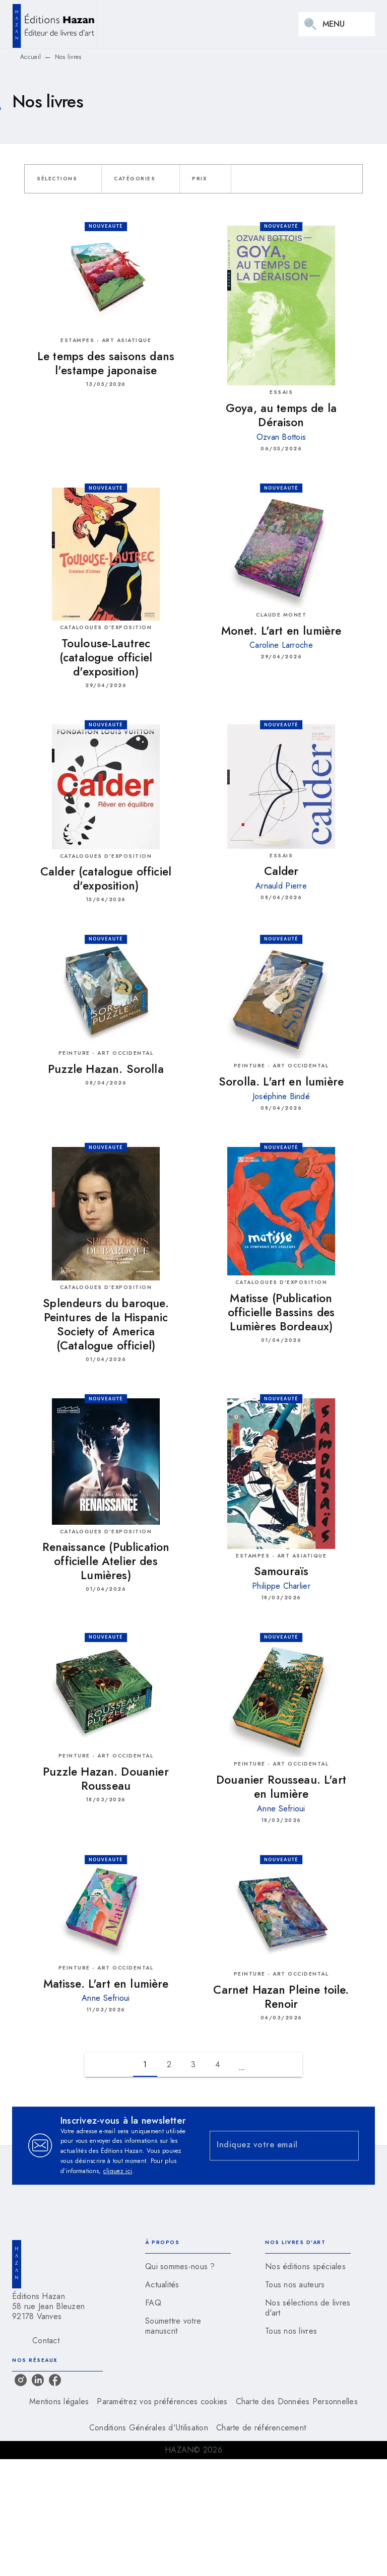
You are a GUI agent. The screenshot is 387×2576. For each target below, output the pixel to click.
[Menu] (336, 24)
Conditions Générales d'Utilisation (148, 2427)
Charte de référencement (261, 2427)
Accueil (30, 56)
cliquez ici (117, 2171)
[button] (63, 179)
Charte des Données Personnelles (297, 2401)
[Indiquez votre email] (272, 2145)
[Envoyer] (347, 2146)
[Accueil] (54, 24)
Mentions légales (59, 2401)
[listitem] (20, 2380)
